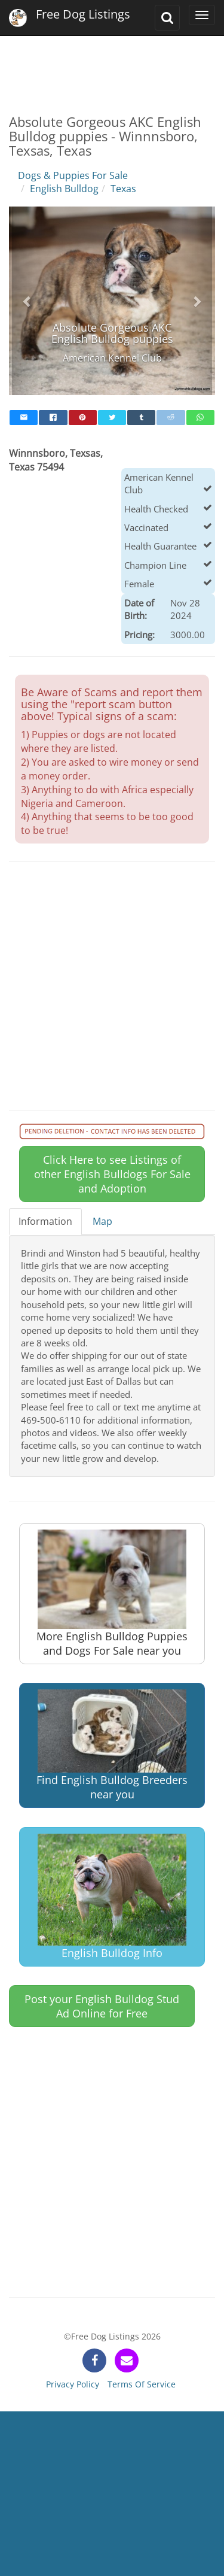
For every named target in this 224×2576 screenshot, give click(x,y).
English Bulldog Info (112, 1897)
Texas (123, 188)
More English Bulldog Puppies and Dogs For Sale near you (112, 1593)
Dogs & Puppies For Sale (73, 175)
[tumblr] (141, 417)
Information (45, 1221)
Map (102, 1221)
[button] (27, 301)
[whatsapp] (200, 417)
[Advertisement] (112, 66)
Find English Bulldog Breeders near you (112, 1745)
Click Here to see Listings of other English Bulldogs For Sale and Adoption (112, 1174)
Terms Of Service (142, 2384)
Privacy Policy (72, 2384)
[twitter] (112, 417)
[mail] (24, 417)
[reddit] (171, 417)
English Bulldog (64, 188)
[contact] (127, 2360)
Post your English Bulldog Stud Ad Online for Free (101, 2006)
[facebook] (53, 417)
